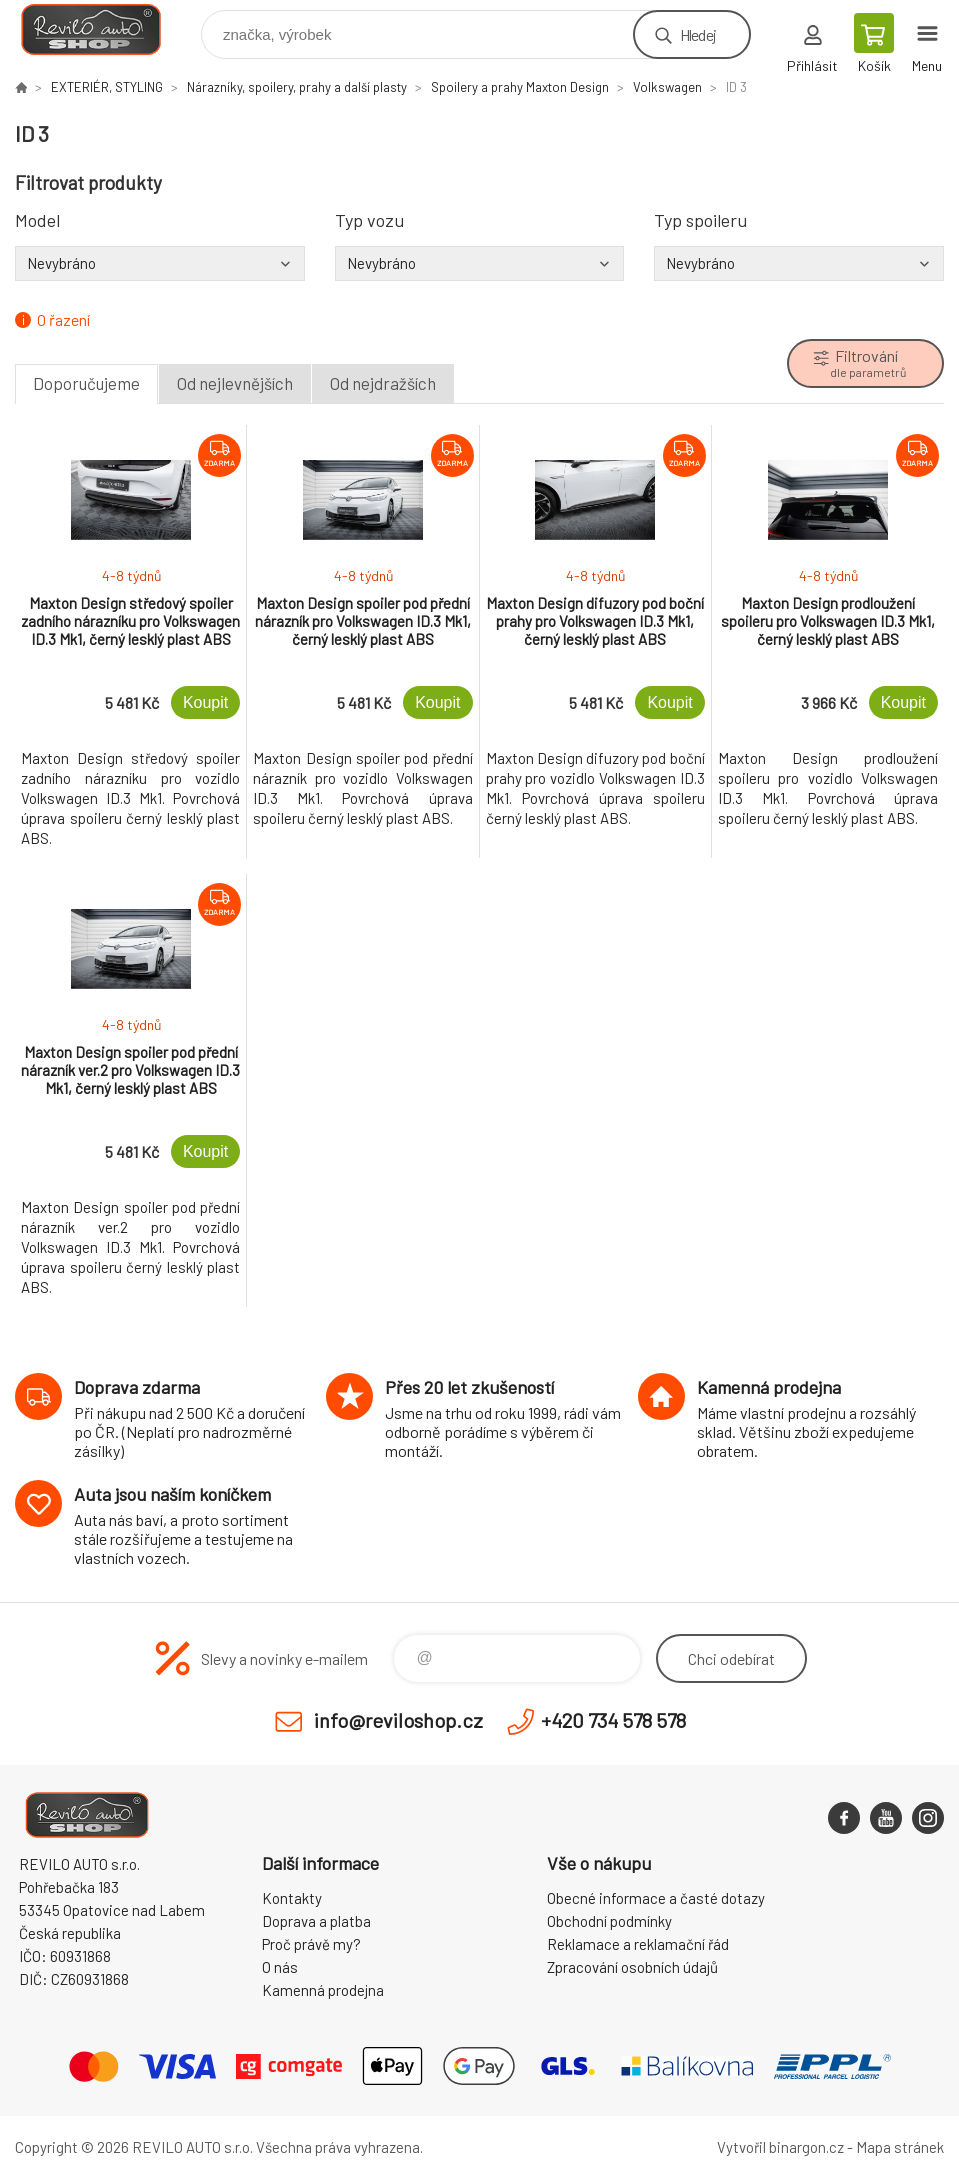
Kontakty (292, 1898)
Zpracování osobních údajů (632, 1967)
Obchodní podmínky (609, 1921)
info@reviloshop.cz (398, 1720)
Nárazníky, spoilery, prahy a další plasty (297, 87)
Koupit (205, 702)
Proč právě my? (311, 1944)
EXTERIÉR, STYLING (107, 87)
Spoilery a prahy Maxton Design (520, 87)
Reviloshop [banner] (103, 29)
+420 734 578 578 (613, 1720)
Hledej (698, 34)
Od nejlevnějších (235, 383)
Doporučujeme (86, 383)
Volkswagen (667, 87)
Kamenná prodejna (323, 1990)
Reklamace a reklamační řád (638, 1944)
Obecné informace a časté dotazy (656, 1898)
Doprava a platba (316, 1921)
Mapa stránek (900, 2147)
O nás (280, 1967)
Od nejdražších (383, 383)
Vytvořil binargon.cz (780, 2147)
